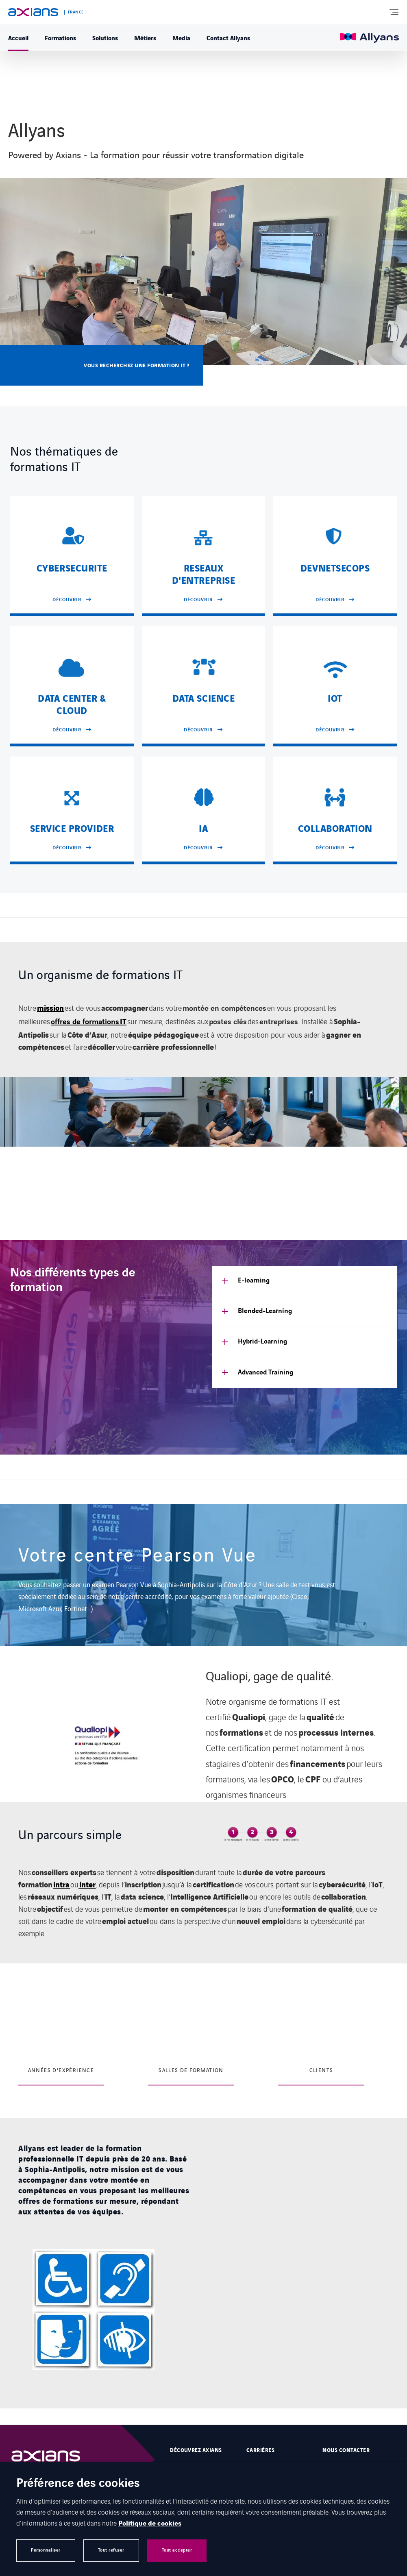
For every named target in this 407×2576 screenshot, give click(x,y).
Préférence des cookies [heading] (78, 2483)
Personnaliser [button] (46, 2550)
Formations (60, 37)
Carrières (260, 2450)
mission (50, 1007)
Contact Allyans (228, 37)
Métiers (145, 37)
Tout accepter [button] (177, 2550)
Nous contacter (346, 2450)
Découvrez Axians (196, 2450)
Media (181, 37)
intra (61, 1884)
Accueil (18, 37)
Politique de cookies (149, 2523)
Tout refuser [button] (111, 2550)
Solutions (105, 37)
